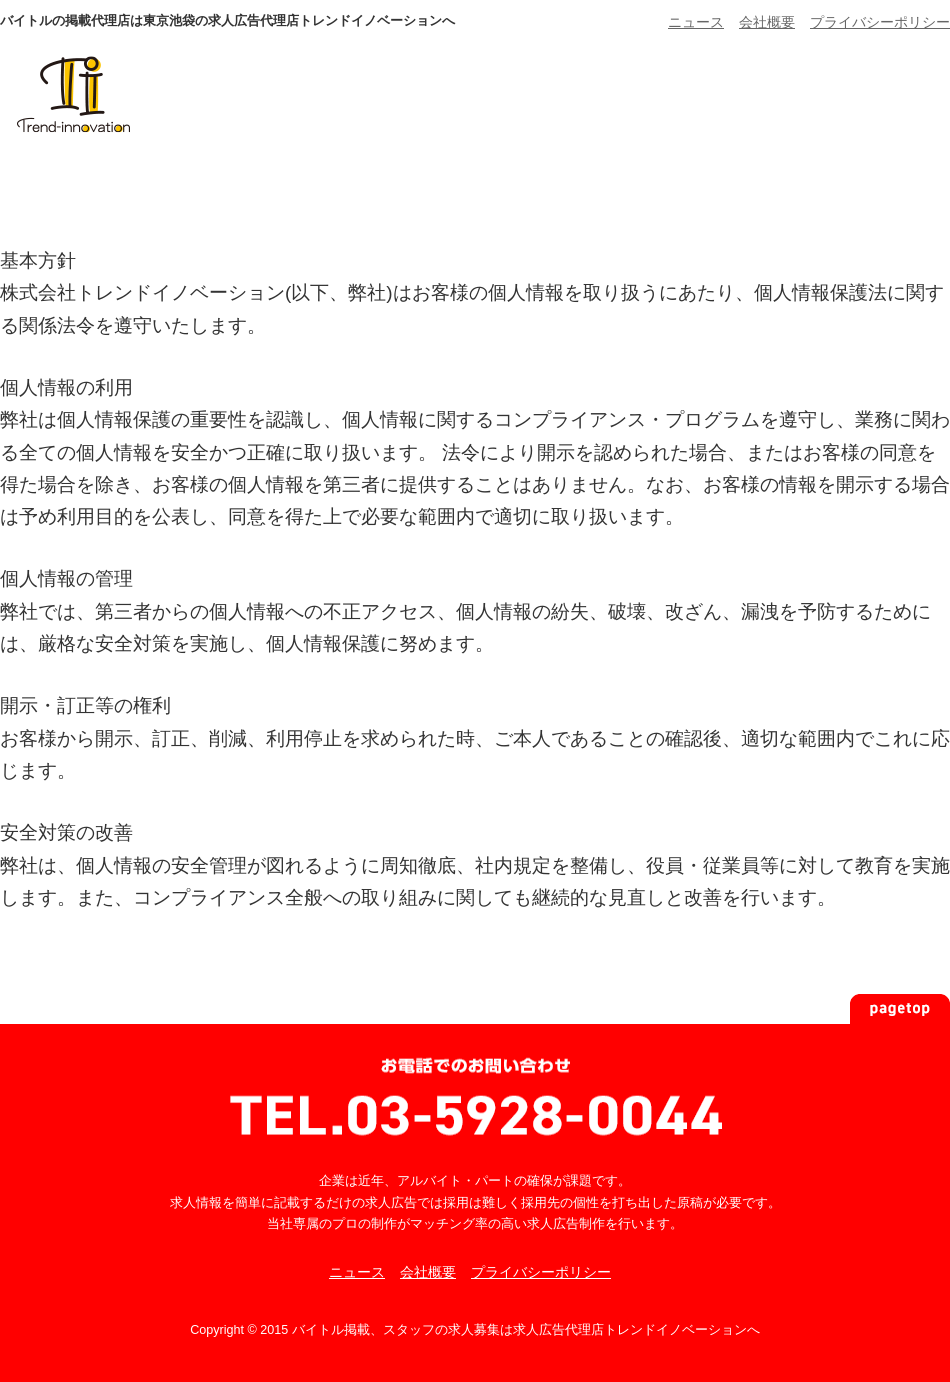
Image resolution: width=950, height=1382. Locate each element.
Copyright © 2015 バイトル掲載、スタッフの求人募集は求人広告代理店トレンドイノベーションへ (475, 1330)
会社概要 (767, 22)
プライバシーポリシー (880, 22)
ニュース (696, 22)
